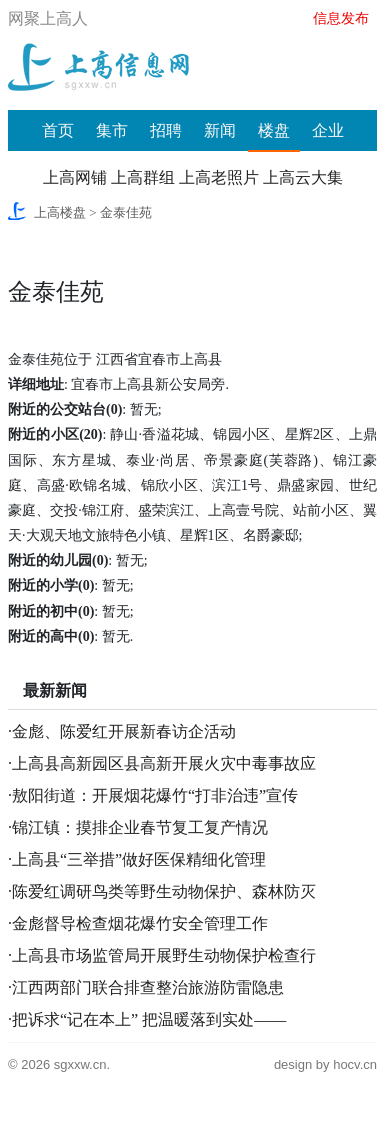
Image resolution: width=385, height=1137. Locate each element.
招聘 (166, 130)
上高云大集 (303, 177)
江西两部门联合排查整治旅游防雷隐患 (148, 987)
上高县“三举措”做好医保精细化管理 (139, 859)
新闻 (220, 130)
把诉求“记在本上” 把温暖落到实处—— (149, 1019)
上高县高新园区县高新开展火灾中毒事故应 (164, 763)
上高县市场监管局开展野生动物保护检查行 (164, 955)
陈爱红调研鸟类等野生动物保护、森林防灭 (164, 891)
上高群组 (143, 177)
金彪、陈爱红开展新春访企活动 (124, 731)
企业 (328, 130)
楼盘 (274, 130)
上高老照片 (219, 177)
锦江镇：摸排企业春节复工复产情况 (140, 827)
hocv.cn (355, 1064)
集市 (112, 130)
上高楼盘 (60, 212)
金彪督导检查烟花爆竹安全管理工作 (140, 923)
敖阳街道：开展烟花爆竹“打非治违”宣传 (155, 795)
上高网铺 (75, 177)
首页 (58, 130)
